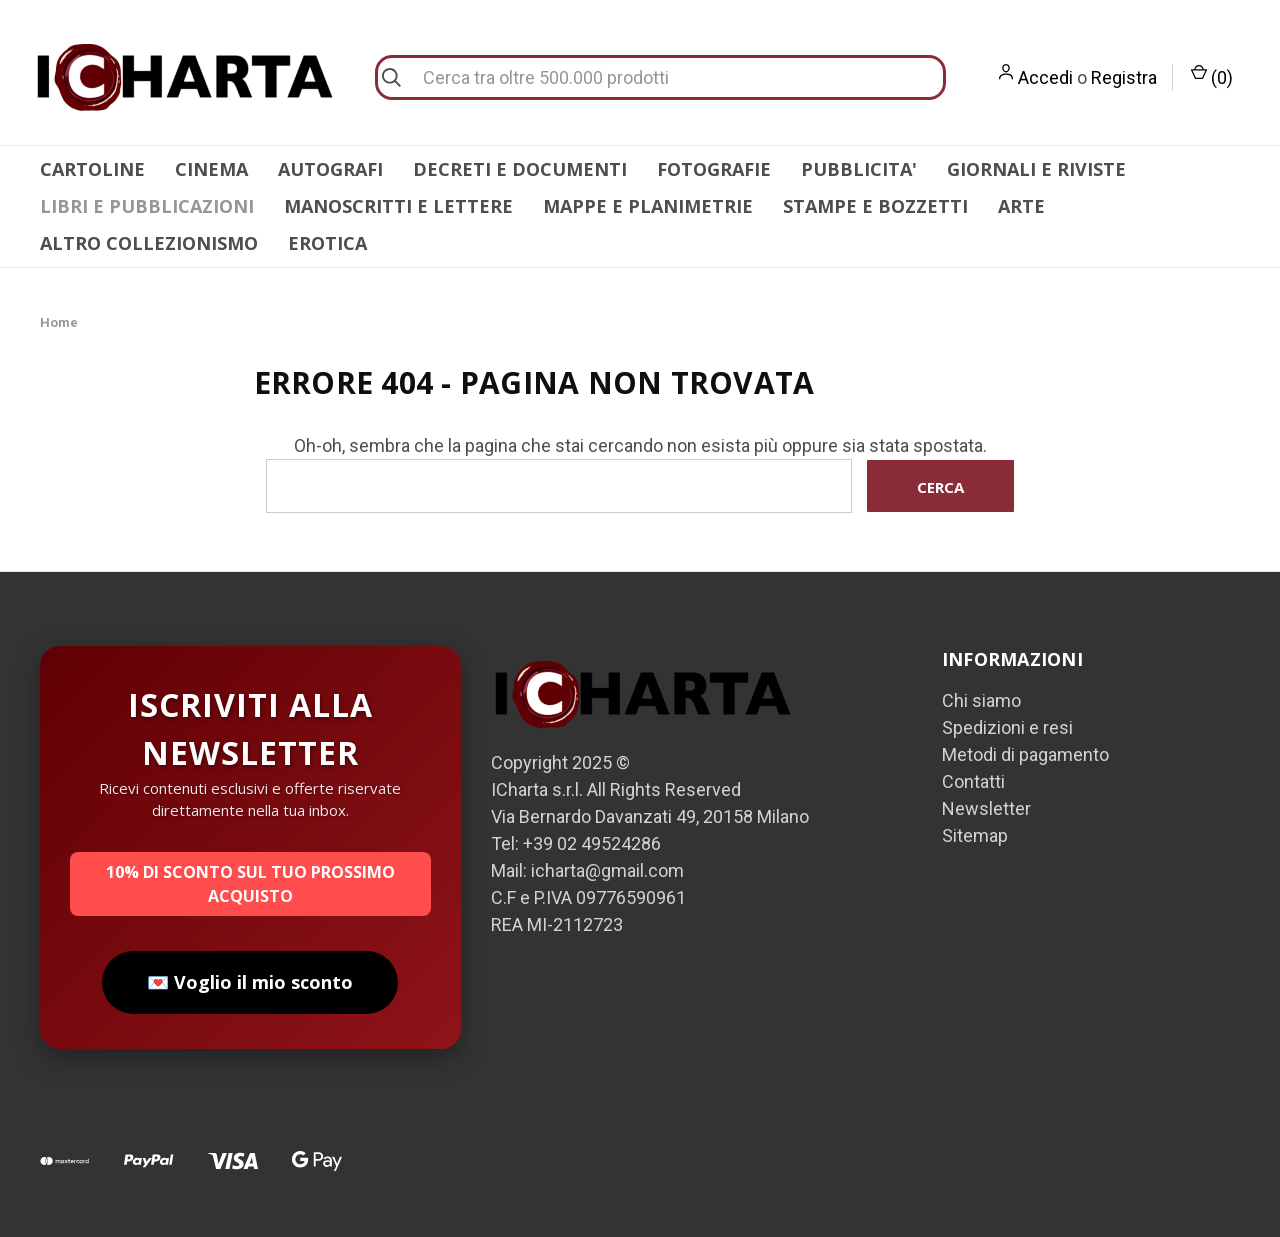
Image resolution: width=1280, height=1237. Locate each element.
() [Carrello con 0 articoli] (1212, 76)
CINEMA (211, 169)
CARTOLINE (92, 169)
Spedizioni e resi (1007, 727)
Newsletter (986, 808)
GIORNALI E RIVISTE (1036, 169)
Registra (1124, 77)
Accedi (1045, 77)
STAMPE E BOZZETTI (875, 206)
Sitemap (975, 835)
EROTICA (327, 243)
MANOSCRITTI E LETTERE (398, 206)
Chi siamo (981, 700)
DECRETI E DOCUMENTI (520, 169)
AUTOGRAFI (330, 169)
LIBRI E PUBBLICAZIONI (147, 206)
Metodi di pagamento (1025, 754)
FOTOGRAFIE (714, 169)
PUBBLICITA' (859, 169)
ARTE (1021, 206)
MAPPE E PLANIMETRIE (648, 206)
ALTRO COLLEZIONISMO (149, 243)
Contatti (973, 781)
